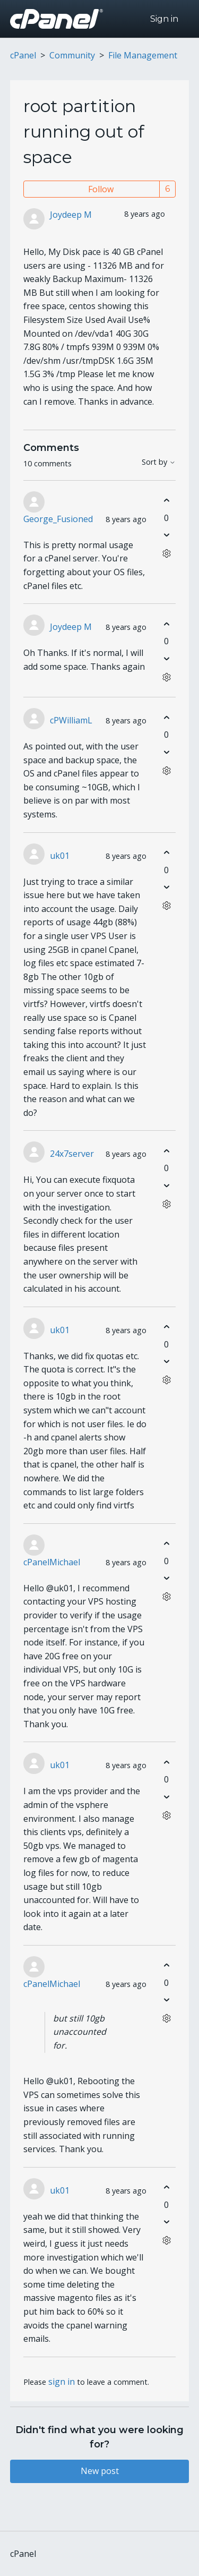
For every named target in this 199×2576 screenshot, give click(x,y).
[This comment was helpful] (166, 500)
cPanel (23, 55)
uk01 (60, 855)
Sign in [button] (164, 19)
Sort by (159, 462)
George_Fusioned (58, 519)
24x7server (72, 1153)
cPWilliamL (71, 720)
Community (72, 55)
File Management (142, 55)
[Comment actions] (166, 553)
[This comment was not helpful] (166, 535)
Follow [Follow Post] (101, 189)
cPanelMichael (51, 1562)
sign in (61, 2381)
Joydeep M (71, 214)
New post (100, 2471)
